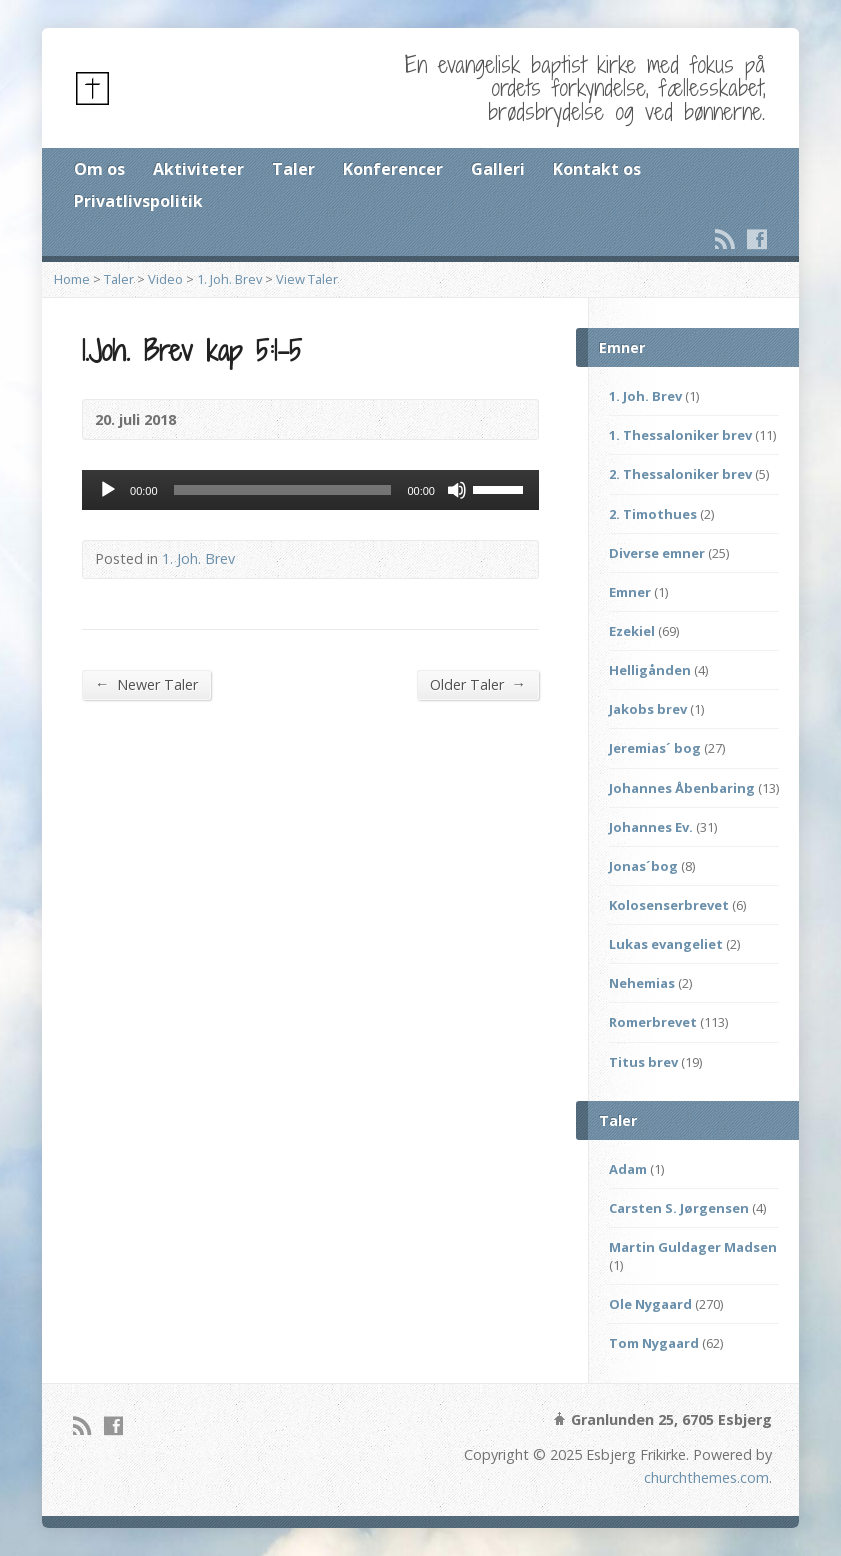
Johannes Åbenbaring (682, 788)
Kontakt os (597, 169)
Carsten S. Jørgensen (679, 1208)
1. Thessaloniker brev (680, 435)
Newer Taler (146, 684)
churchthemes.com (706, 1477)
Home (72, 279)
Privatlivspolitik (138, 201)
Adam (628, 1169)
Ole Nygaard (650, 1304)
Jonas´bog (643, 866)
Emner (630, 592)
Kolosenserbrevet (669, 905)
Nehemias (642, 983)
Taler (293, 169)
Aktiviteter (198, 169)
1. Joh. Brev (229, 279)
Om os (99, 169)
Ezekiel (632, 631)
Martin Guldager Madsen (693, 1247)
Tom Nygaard (654, 1343)
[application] (310, 490)
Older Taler (478, 684)
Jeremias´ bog (655, 748)
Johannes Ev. (651, 827)
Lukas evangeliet (666, 944)
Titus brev (643, 1062)
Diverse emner (657, 553)
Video (165, 279)
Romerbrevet (653, 1022)
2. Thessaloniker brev (680, 474)
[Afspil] (108, 490)
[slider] (283, 490)
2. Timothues (653, 514)
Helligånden (650, 670)
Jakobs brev (648, 709)
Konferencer (393, 169)
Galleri (498, 169)
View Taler (307, 279)
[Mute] (457, 490)
